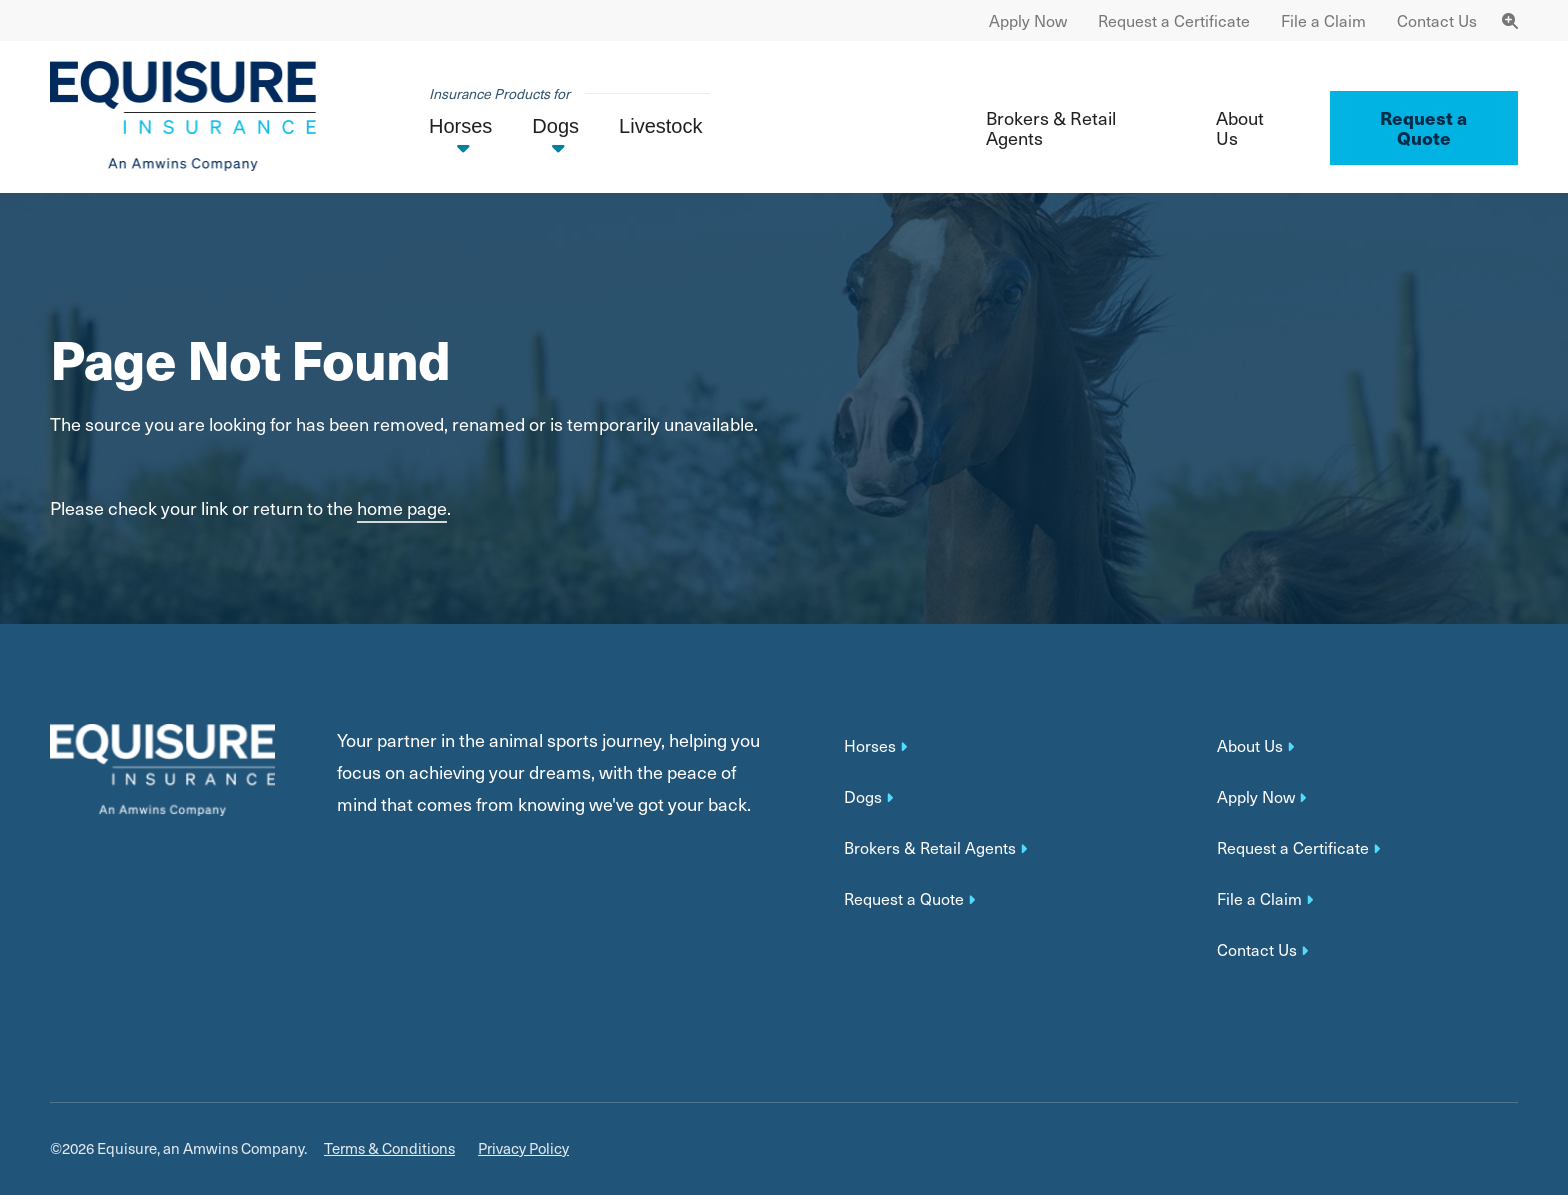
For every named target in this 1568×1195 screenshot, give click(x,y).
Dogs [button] (555, 126)
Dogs (863, 797)
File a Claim (1323, 20)
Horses (870, 746)
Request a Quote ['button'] (1423, 127)
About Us (1240, 127)
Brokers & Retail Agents (1051, 127)
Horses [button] (460, 126)
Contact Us (1437, 20)
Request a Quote (904, 899)
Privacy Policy (523, 1148)
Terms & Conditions (389, 1148)
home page (402, 507)
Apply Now (1028, 20)
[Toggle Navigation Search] (1510, 20)
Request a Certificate (1174, 20)
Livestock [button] (660, 126)
